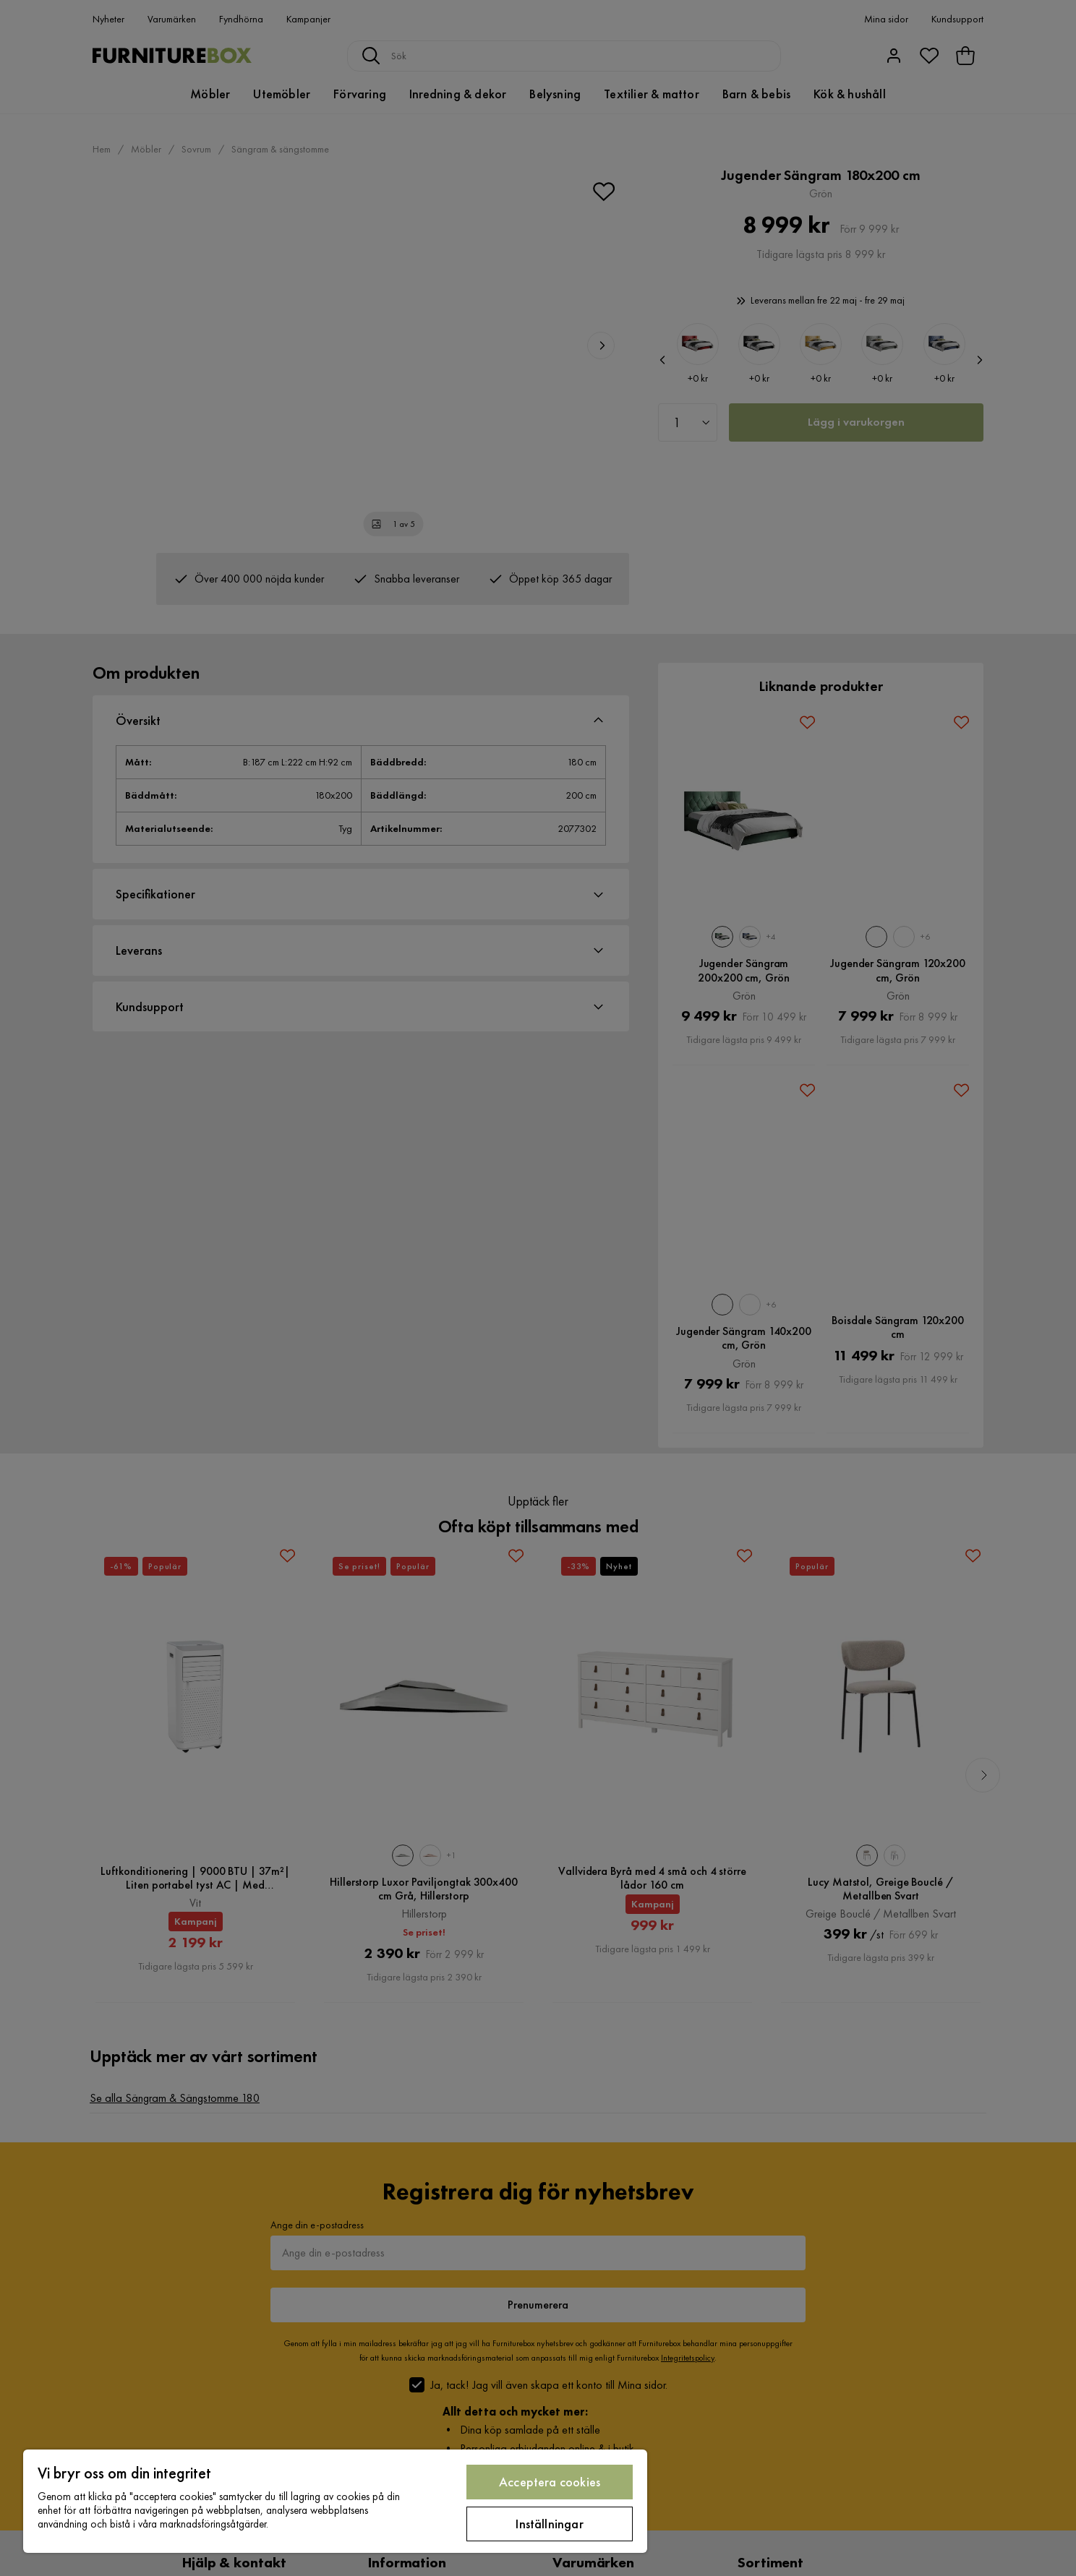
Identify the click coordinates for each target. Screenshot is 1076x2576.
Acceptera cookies (549, 2481)
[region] (335, 2501)
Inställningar (549, 2523)
